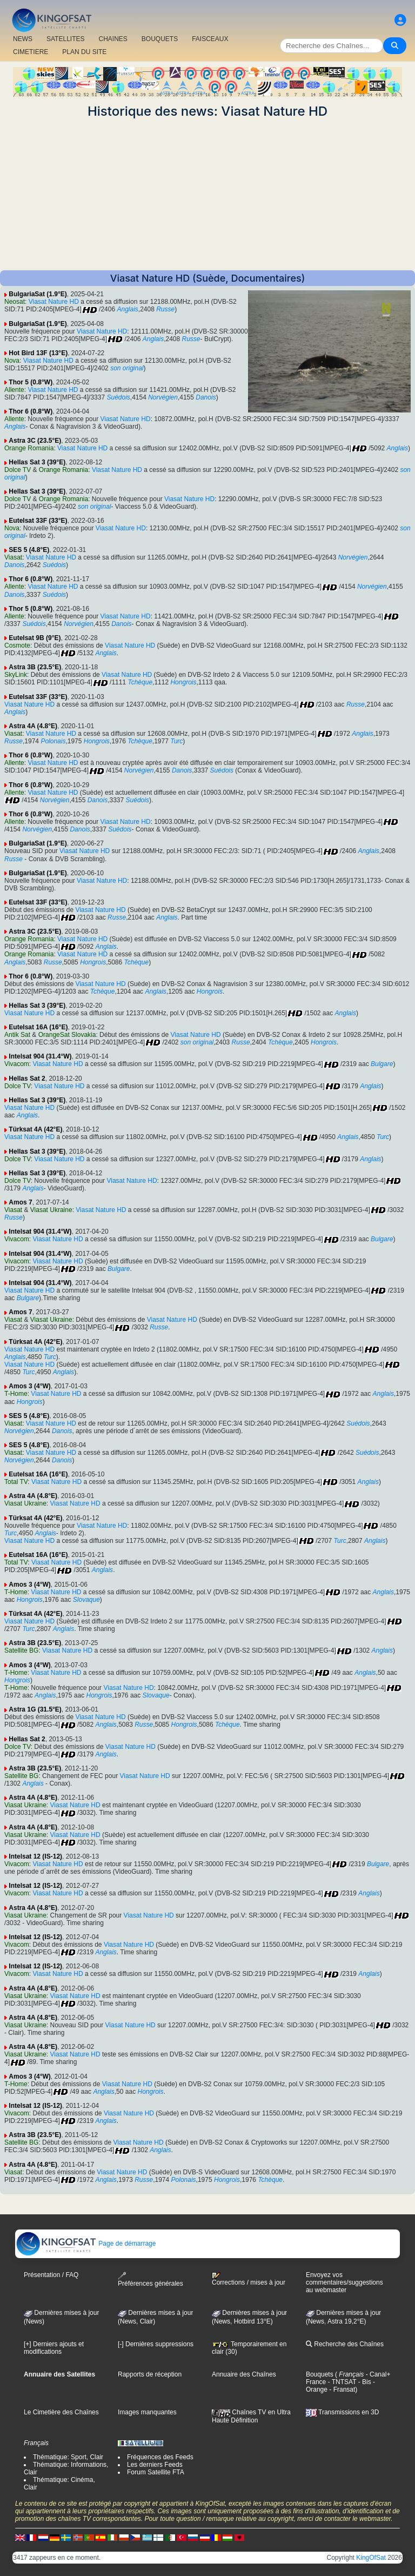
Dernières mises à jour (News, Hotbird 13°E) (249, 2317)
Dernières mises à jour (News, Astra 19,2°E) (343, 2317)
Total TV (16, 1482)
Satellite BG (21, 1650)
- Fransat (341, 2389)
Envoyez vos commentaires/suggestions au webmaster (344, 2282)
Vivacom (16, 1064)
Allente (14, 390)
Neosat (14, 301)
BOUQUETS (160, 39)
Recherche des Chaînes (345, 2344)
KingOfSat (371, 2557)
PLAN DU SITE (84, 52)
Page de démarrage (86, 2243)
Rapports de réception (150, 2374)
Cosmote (17, 645)
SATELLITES (65, 39)
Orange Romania (28, 448)
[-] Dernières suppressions (155, 2344)
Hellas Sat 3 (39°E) (37, 462)
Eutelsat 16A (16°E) (38, 1027)
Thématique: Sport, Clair (68, 2457)
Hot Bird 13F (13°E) (38, 353)
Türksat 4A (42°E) (35, 1129)
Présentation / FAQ (51, 2275)
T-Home (16, 1393)
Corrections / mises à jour (248, 2279)
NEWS (22, 39)
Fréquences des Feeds (160, 2457)
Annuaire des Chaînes (244, 2374)
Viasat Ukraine (51, 1210)
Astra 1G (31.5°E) (35, 1709)
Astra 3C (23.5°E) (35, 440)
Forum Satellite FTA (155, 2472)
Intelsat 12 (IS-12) (35, 1856)
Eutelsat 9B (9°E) (35, 638)
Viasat (13, 557)
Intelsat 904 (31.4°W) (40, 1056)
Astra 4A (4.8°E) (33, 726)
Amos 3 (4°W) (29, 1386)
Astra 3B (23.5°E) (35, 667)
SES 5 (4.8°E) (29, 550)
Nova (11, 360)
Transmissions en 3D (342, 2412)
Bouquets (319, 2374)
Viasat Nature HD (54, 301)
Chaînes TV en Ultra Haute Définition (251, 2416)
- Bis (363, 2382)
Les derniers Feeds (155, 2464)
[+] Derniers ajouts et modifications (54, 2347)
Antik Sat (17, 1035)
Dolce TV (17, 470)
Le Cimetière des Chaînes (61, 2412)
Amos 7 (20, 1202)
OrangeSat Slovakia (67, 1035)
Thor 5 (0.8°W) (30, 382)
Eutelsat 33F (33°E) (38, 520)
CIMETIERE (30, 52)
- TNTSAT (341, 2382)
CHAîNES (112, 39)
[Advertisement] (207, 194)
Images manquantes (147, 2412)
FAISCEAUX (210, 39)
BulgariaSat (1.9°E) (38, 294)
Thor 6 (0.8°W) (30, 411)
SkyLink (15, 674)
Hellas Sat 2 (27, 1078)
